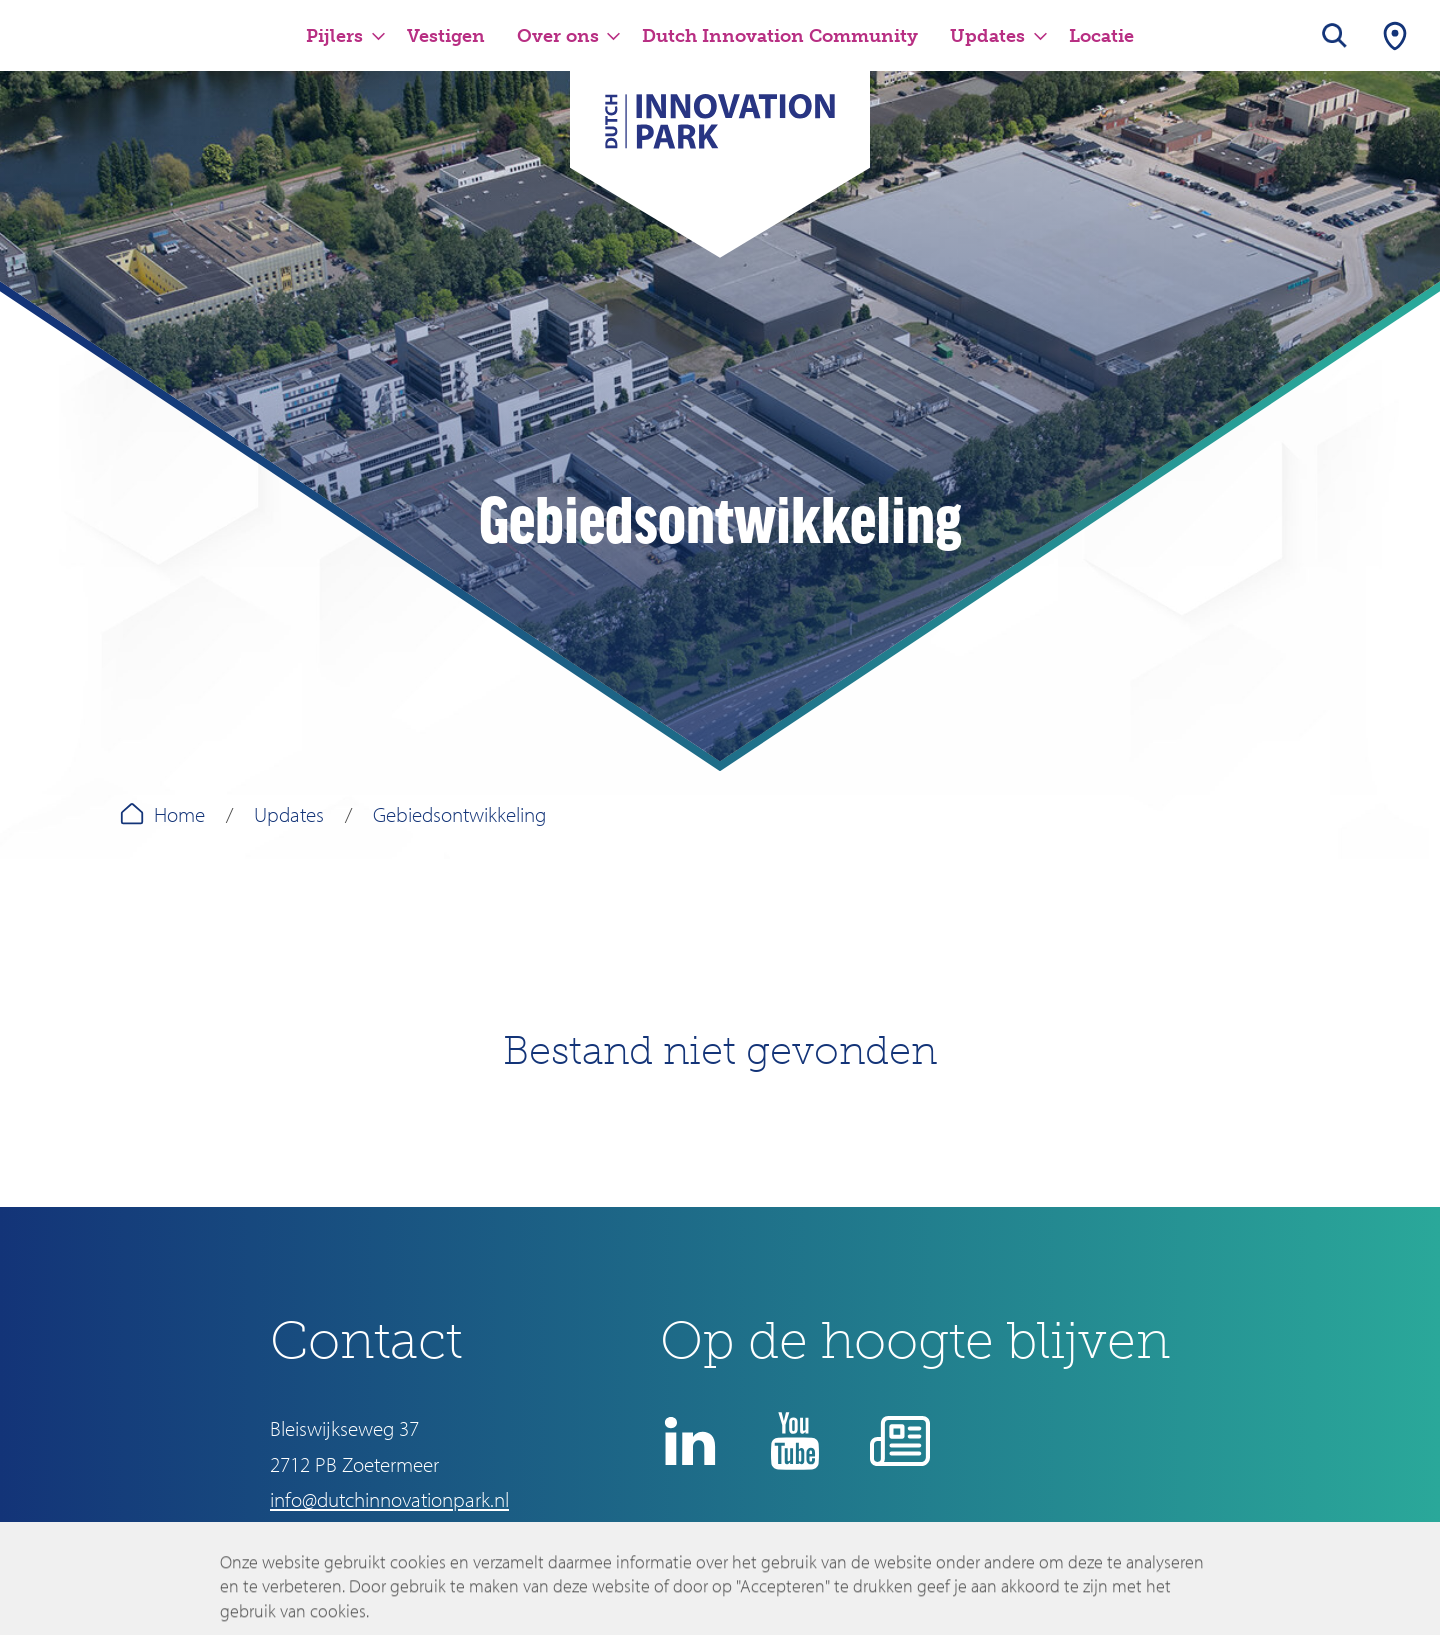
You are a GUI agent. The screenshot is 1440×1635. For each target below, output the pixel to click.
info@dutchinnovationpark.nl (389, 1499)
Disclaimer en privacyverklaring (822, 1560)
